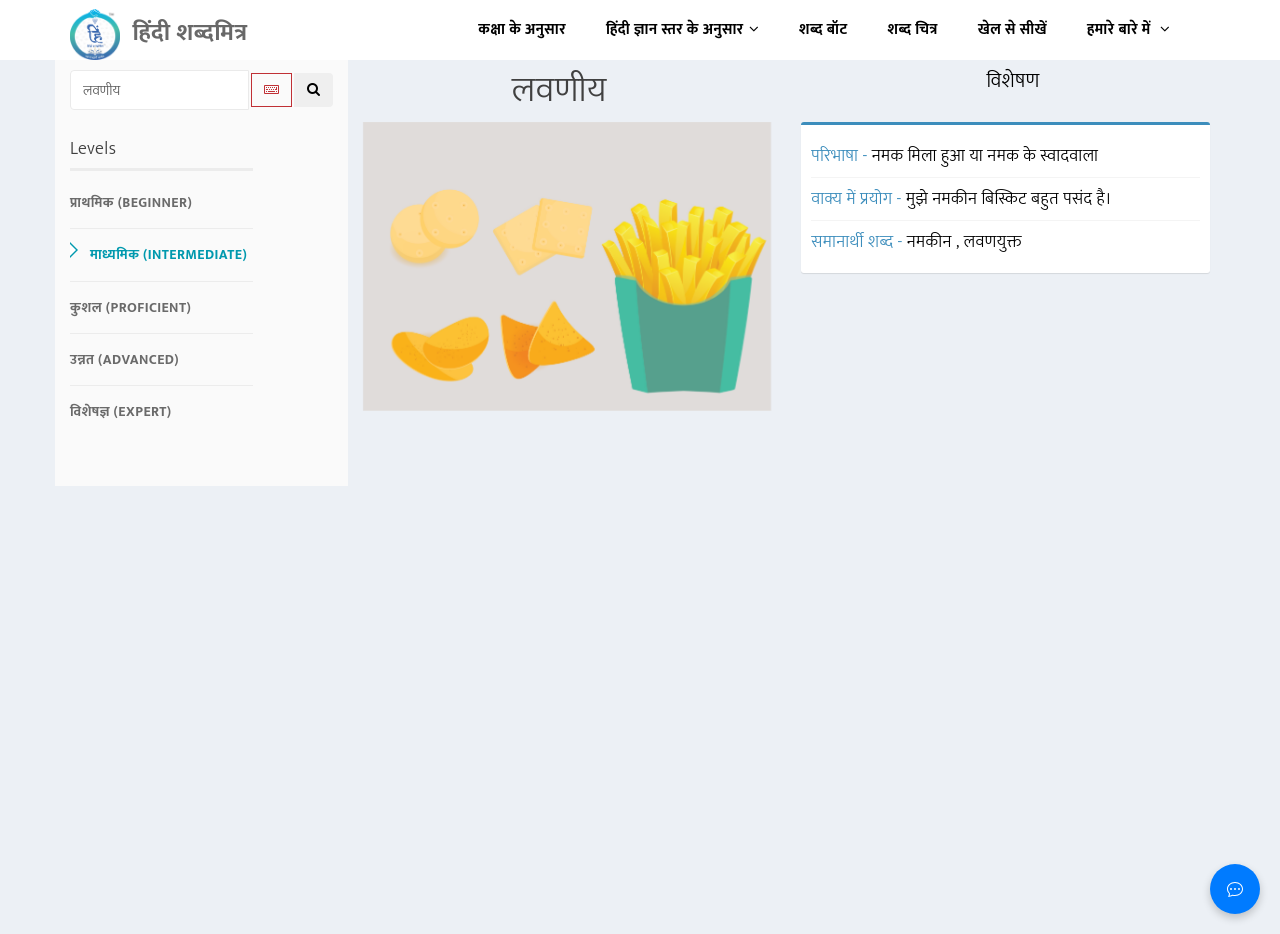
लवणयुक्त (993, 242)
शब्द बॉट (823, 29)
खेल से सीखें (1012, 29)
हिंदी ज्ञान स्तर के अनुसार (682, 29)
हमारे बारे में (1128, 29)
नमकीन (931, 242)
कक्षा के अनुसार (522, 29)
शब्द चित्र (913, 29)
